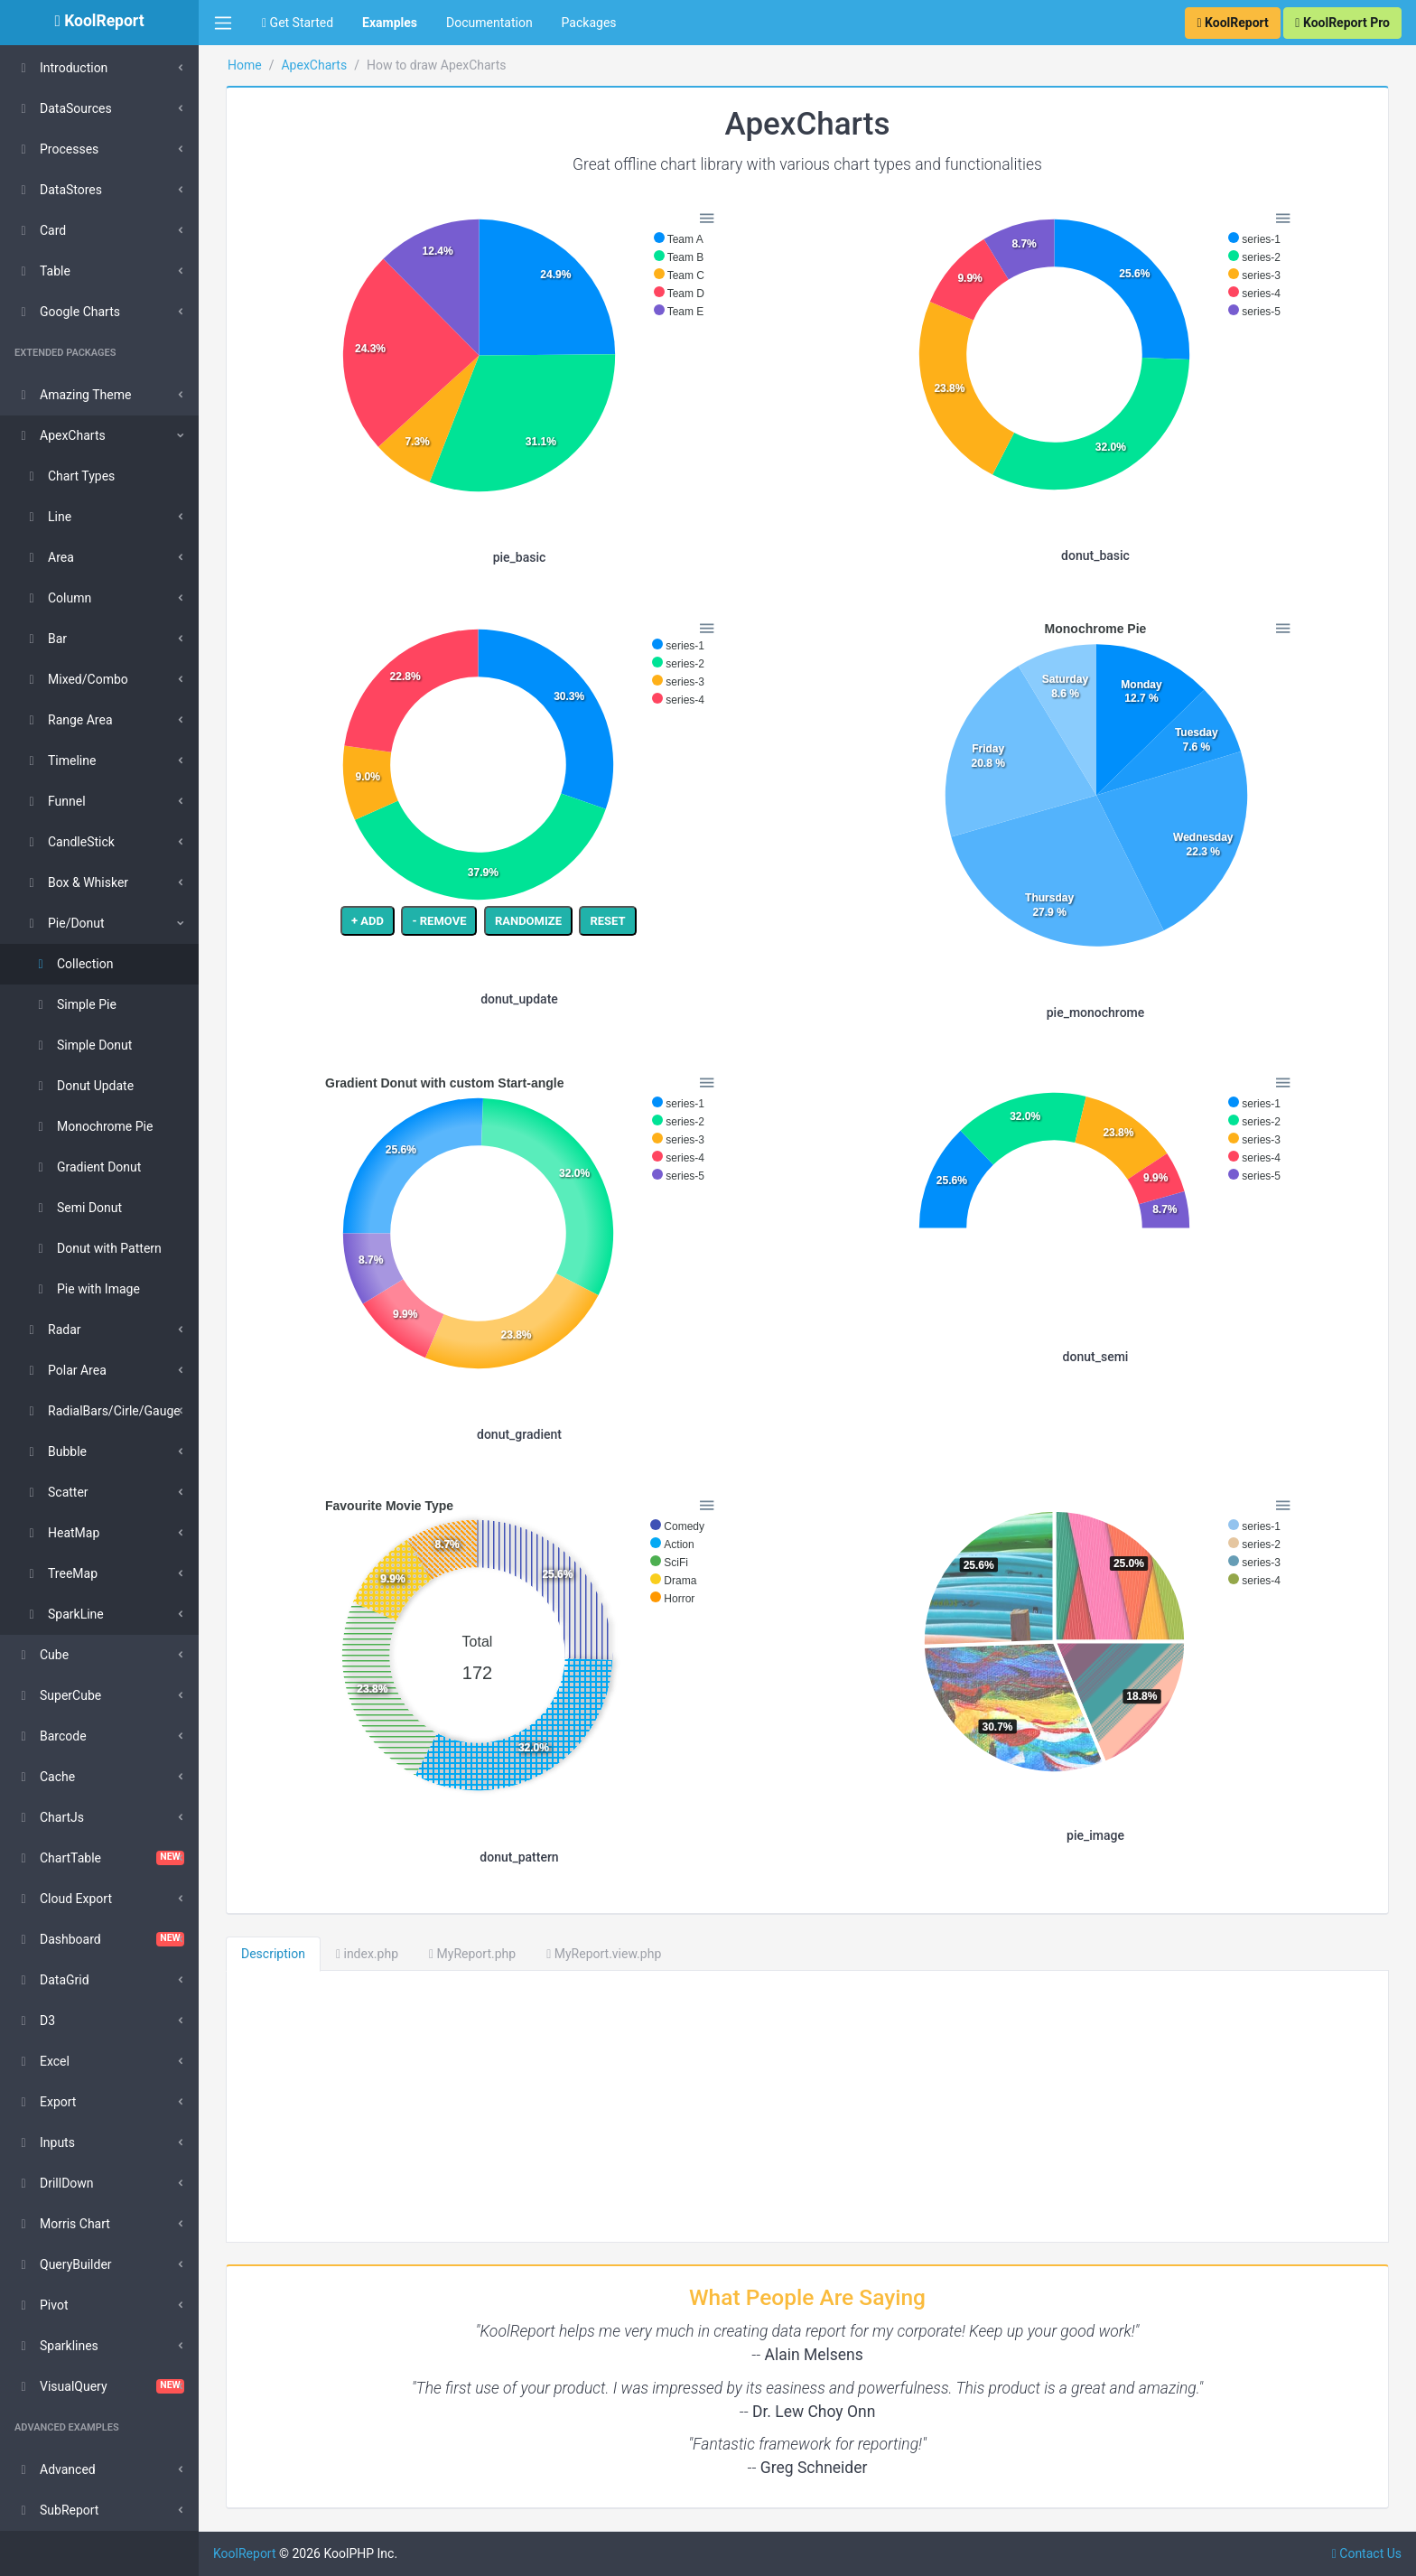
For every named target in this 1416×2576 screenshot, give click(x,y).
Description (273, 1953)
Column (57, 598)
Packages (589, 22)
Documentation (489, 22)
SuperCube (57, 1695)
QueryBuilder (63, 2264)
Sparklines (56, 2345)
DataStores (58, 189)
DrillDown (54, 2183)
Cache (44, 1776)
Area (48, 557)
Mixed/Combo (75, 679)
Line (47, 516)
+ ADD (367, 921)
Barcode (50, 1736)
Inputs (44, 2142)
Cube (41, 1654)
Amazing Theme (72, 394)
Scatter (55, 1492)
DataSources (63, 108)
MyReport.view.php (603, 1953)
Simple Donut (82, 1045)
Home (245, 65)
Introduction (60, 68)
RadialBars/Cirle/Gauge (102, 1411)
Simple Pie (74, 1004)
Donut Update (83, 1085)
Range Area (68, 720)
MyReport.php (472, 1953)
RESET (607, 921)
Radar (52, 1329)
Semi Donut (77, 1207)
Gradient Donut (86, 1167)
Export (45, 2102)
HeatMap (61, 1533)
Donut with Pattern (97, 1248)
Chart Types (69, 476)
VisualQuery (99, 2386)
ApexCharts (60, 435)
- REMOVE (439, 921)
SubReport (56, 2510)
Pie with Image (86, 1289)
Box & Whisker (75, 882)
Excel (42, 2061)
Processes (56, 149)
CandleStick (69, 842)
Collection (72, 964)
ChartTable (99, 1858)
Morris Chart (62, 2224)
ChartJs (49, 1817)
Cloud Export (63, 1898)
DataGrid (51, 1980)
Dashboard (99, 1939)
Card (40, 230)
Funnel (54, 801)
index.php (367, 1953)
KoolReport (244, 2553)
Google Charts (67, 311)
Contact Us (1367, 2553)
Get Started (297, 22)
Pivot (41, 2305)
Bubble (55, 1451)
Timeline (59, 760)
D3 (34, 2020)
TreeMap (60, 1573)
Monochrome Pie (92, 1126)
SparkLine (63, 1614)
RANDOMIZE (528, 921)
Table (42, 271)
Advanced (55, 2469)
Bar (45, 638)
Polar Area (65, 1370)
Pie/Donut (64, 923)
